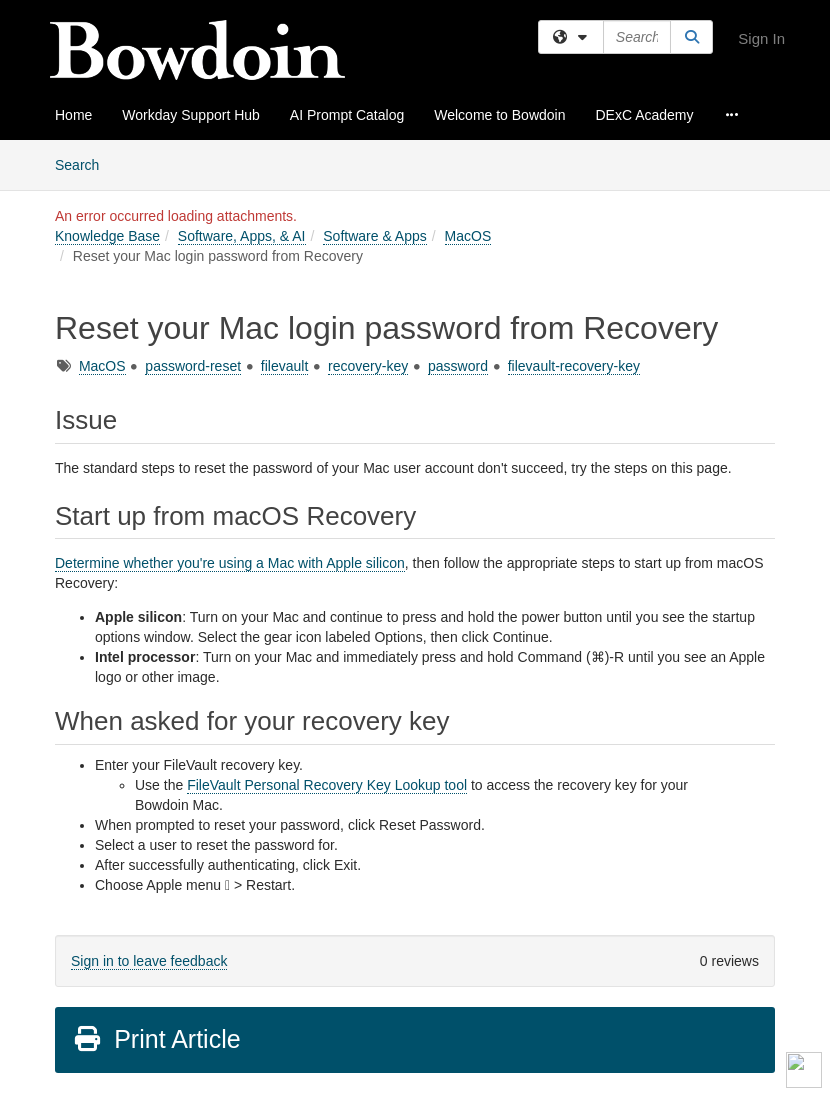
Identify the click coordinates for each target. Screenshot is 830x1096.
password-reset (193, 366)
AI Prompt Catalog (347, 115)
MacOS (468, 236)
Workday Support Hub (190, 115)
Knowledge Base (107, 236)
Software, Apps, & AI (242, 236)
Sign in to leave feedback (149, 961)
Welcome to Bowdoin (499, 115)
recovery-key (368, 366)
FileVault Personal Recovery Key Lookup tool (327, 785)
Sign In (761, 38)
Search (84, 163)
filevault (284, 366)
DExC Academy (644, 115)
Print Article (156, 1039)
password (458, 366)
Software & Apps (375, 236)
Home (73, 115)
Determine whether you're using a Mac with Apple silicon (230, 563)
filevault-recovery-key (574, 366)
